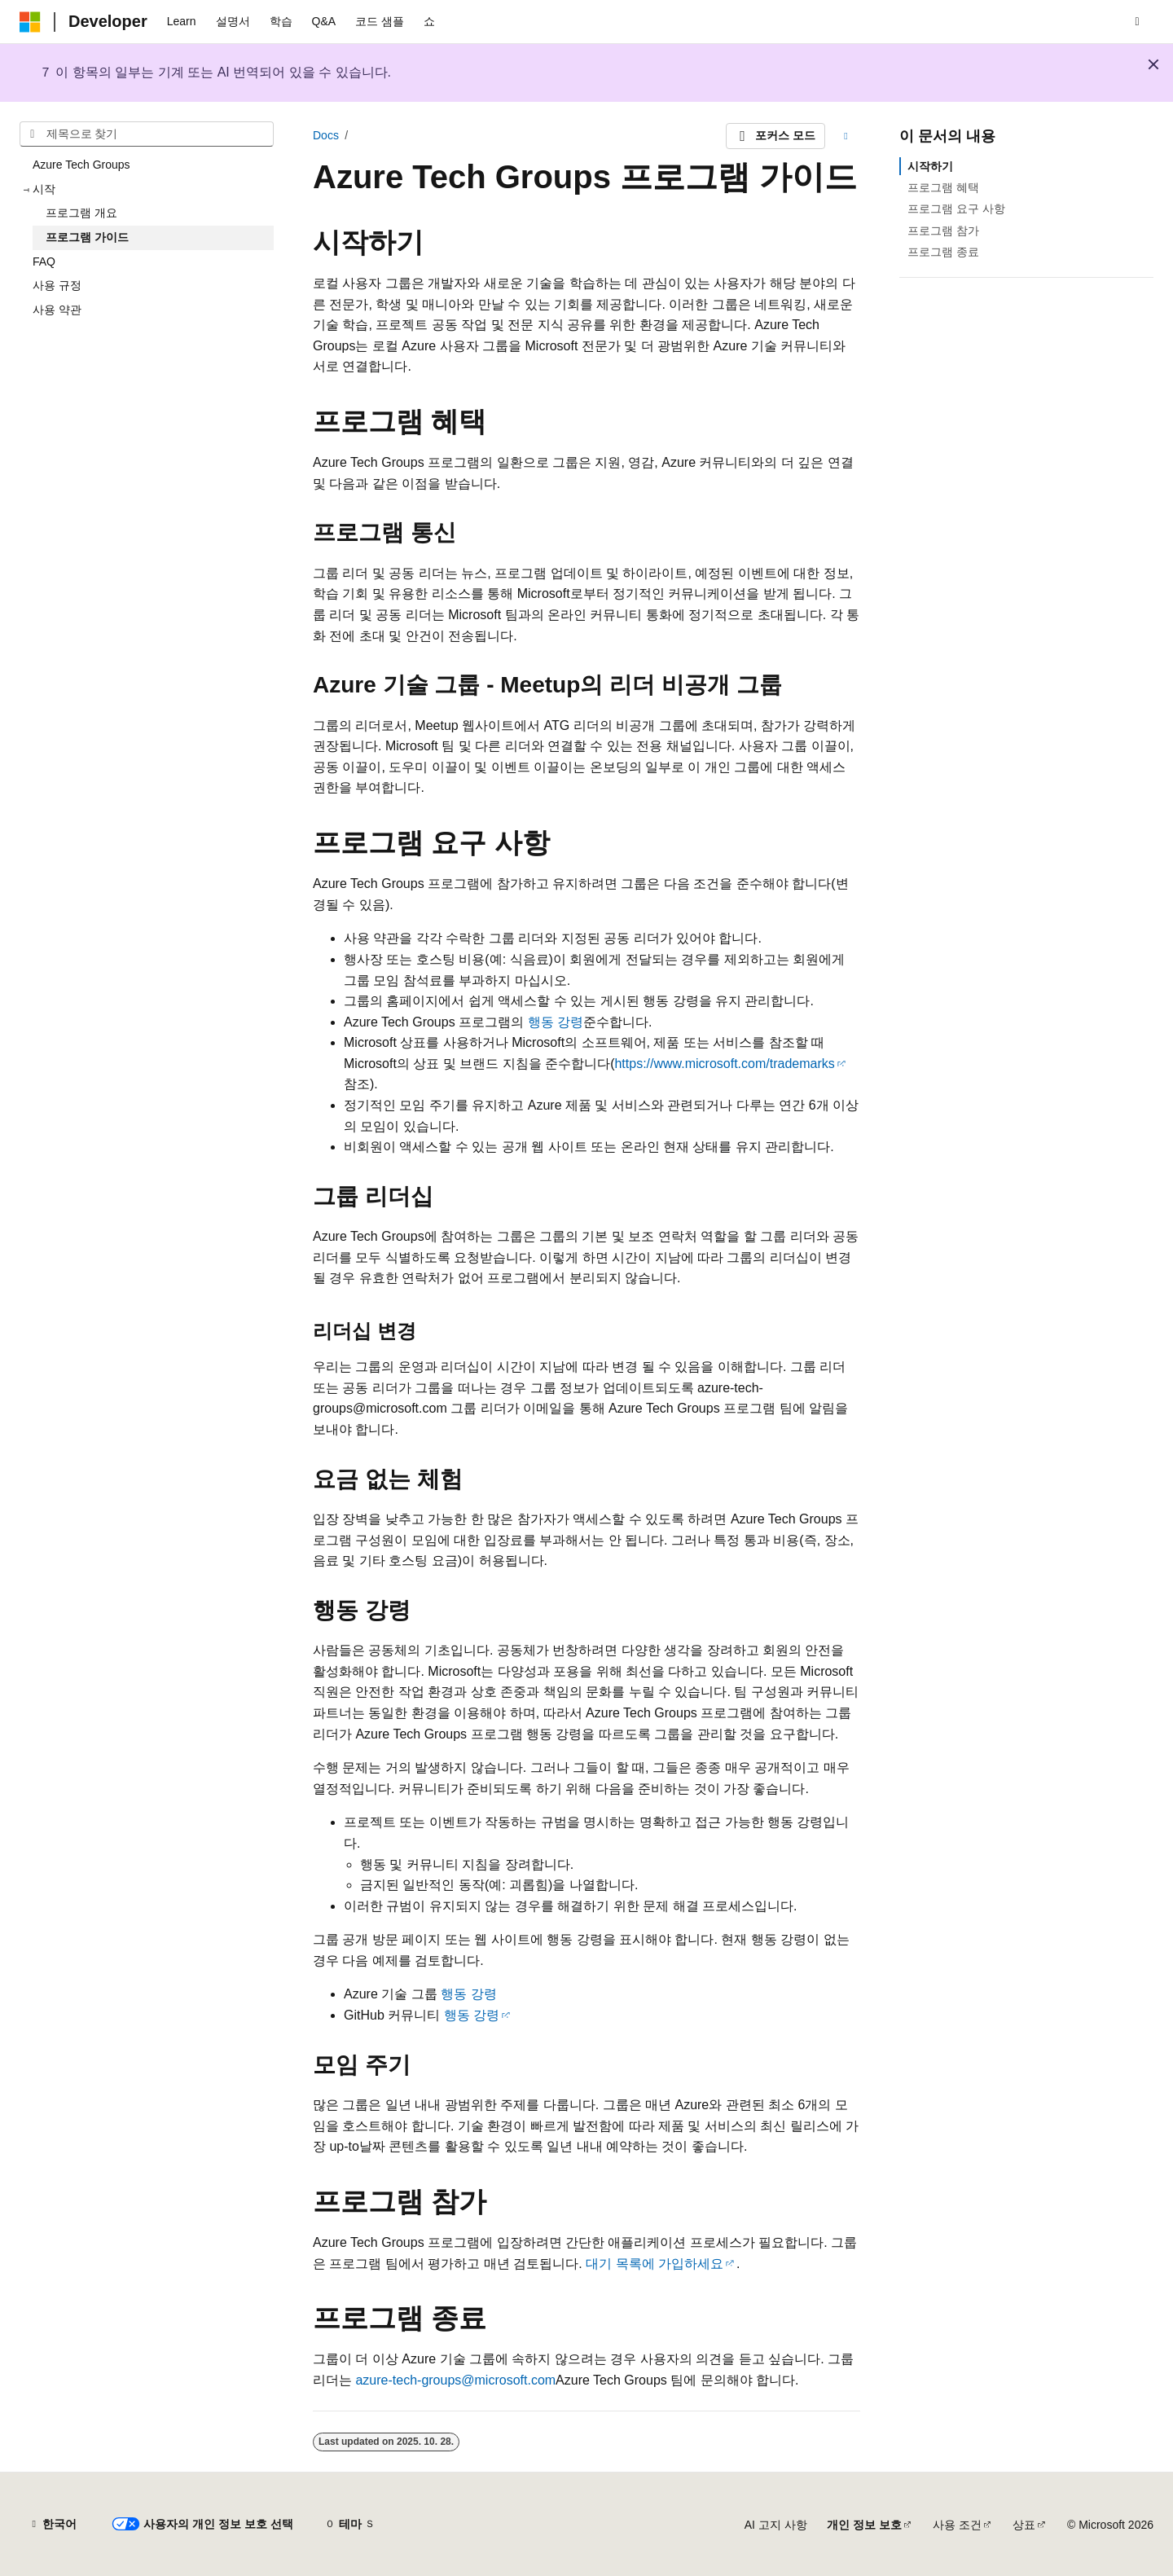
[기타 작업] (846, 136)
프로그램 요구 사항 (956, 208)
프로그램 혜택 (943, 187)
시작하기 (930, 166)
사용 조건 (957, 2524)
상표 (1024, 2524)
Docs (326, 135)
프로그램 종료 (943, 251)
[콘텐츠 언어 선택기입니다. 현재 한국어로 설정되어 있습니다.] (53, 2525)
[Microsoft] (30, 22)
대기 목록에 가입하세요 (654, 2263)
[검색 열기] (1137, 22)
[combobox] (147, 134)
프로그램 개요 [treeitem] (81, 212)
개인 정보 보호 (864, 2524)
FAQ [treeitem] (44, 261)
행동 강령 (555, 1022)
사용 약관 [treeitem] (57, 309)
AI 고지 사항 (776, 2524)
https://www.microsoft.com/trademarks (724, 1063)
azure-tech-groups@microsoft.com (455, 2380)
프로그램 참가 (943, 230)
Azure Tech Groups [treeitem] (81, 164)
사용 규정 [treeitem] (57, 285)
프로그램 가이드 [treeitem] (87, 237)
